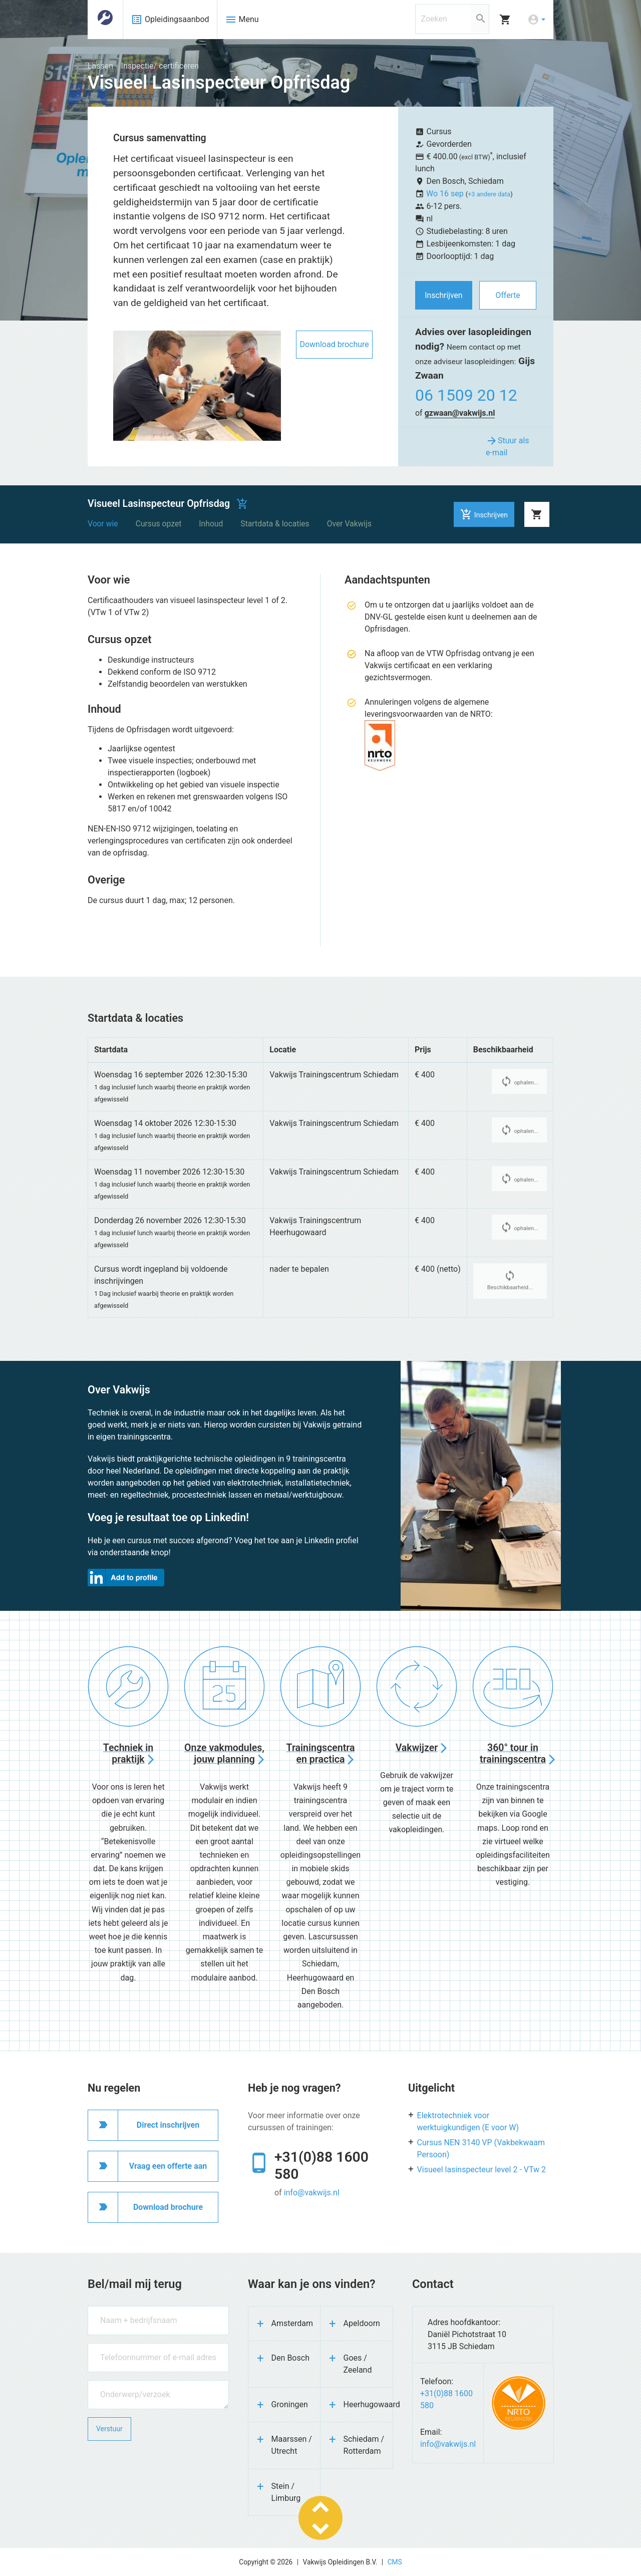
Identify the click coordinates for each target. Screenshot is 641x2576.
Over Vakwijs (349, 523)
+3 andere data (489, 194)
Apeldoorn (362, 2323)
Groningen (289, 2404)
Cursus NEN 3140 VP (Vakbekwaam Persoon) (481, 2148)
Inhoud (211, 523)
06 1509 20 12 (466, 395)
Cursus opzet (159, 523)
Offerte (508, 295)
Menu (242, 20)
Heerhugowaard (368, 2404)
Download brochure (334, 344)
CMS (395, 2562)
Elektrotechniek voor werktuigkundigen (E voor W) (468, 2121)
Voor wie (103, 523)
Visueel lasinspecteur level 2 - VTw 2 (481, 2169)
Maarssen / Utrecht (291, 2445)
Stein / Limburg (286, 2492)
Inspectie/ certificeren (160, 66)
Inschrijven (443, 295)
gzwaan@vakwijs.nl (460, 413)
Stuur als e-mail (507, 446)
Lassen (100, 66)
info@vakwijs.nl (312, 2192)
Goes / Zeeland (358, 2364)
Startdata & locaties (274, 523)
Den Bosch (290, 2358)
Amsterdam (292, 2323)
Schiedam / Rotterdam (364, 2445)
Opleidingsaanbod (170, 20)
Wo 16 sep (446, 193)
